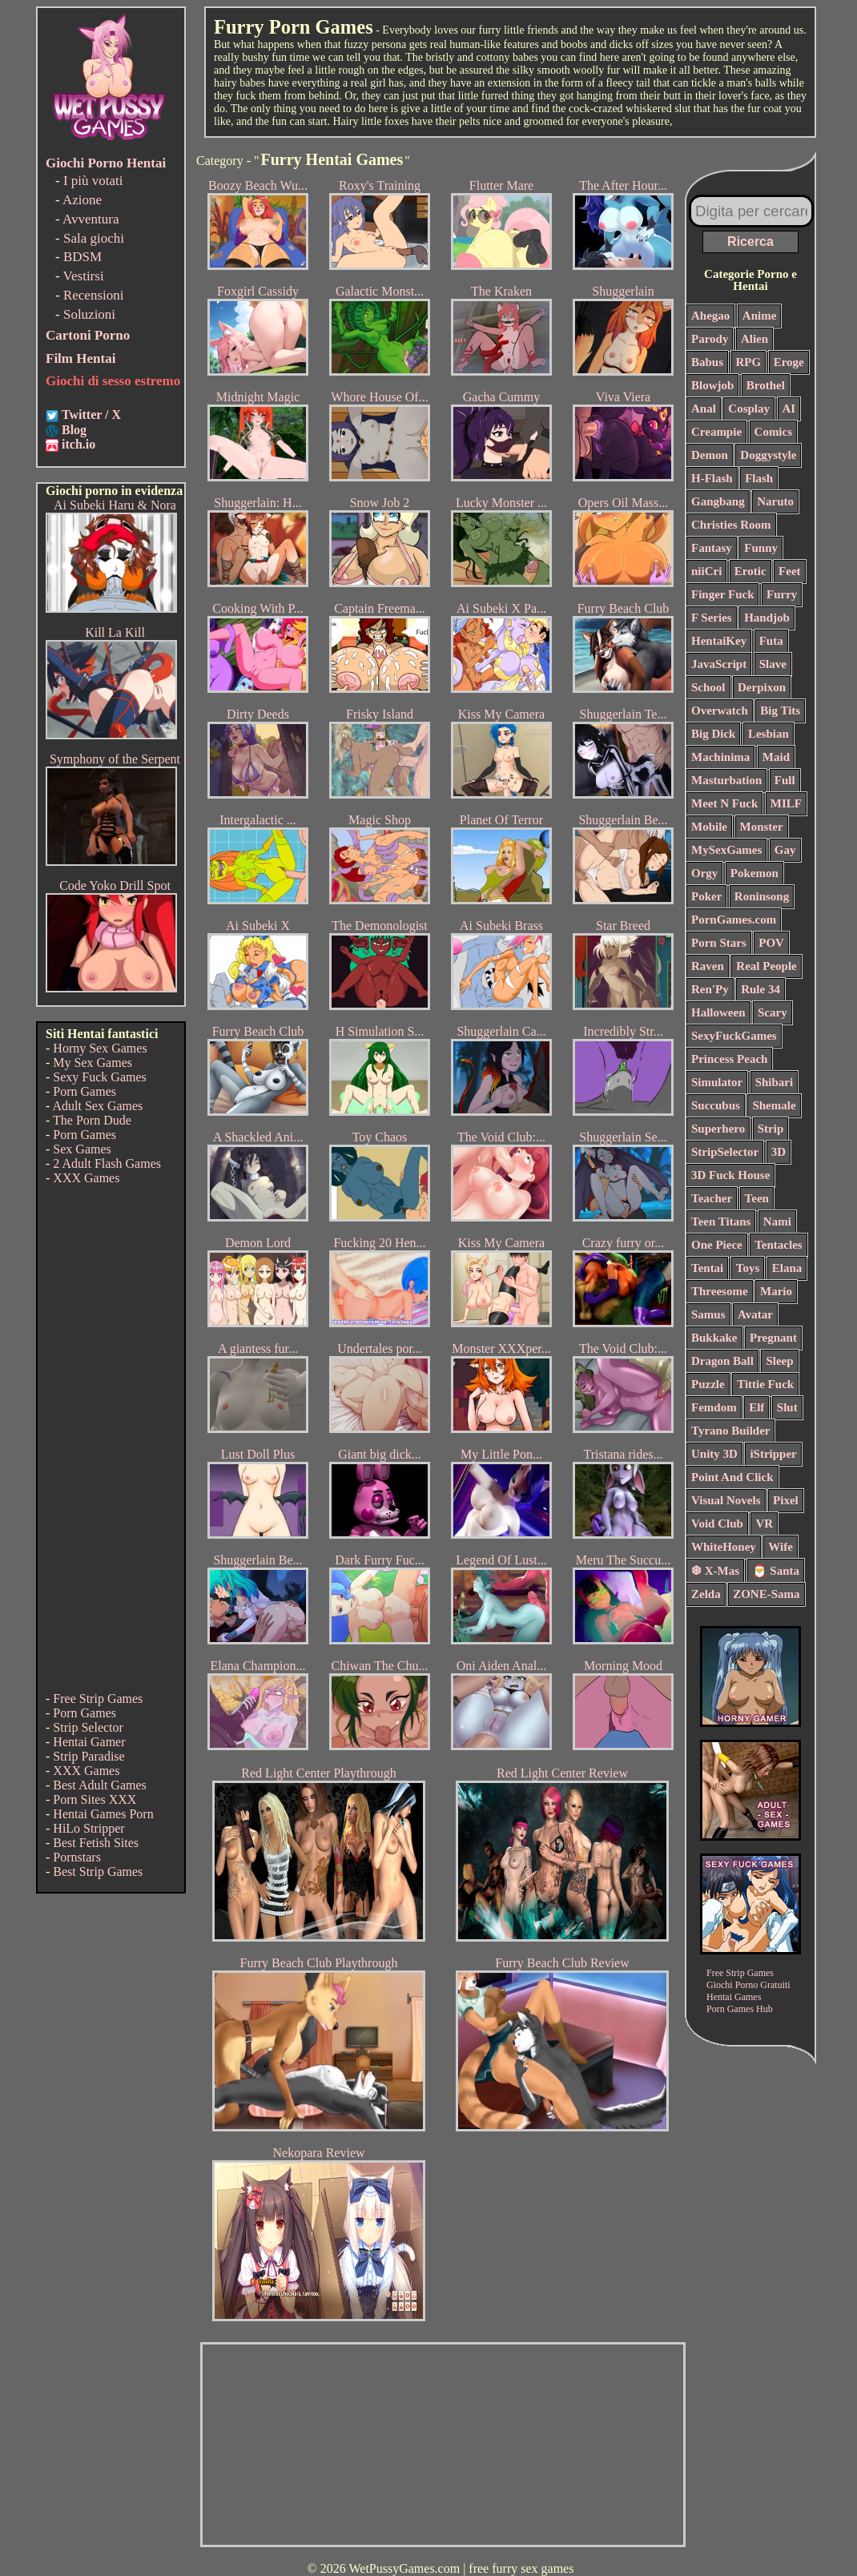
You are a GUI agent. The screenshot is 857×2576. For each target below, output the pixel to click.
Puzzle (708, 1384)
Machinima (720, 757)
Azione (82, 199)
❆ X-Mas (715, 1570)
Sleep (779, 1360)
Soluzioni (89, 314)
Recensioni (93, 295)
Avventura (90, 219)
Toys (747, 1268)
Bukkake (714, 1337)
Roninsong (761, 896)
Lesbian (768, 733)
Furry (781, 594)
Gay (785, 849)
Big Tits (780, 710)
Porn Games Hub (739, 2009)
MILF (786, 803)
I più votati (93, 180)
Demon (709, 455)
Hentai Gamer (89, 1742)
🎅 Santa (775, 1570)
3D (778, 1151)
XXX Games (86, 1178)
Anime (759, 315)
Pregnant (773, 1337)
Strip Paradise (88, 1756)
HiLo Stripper (88, 1828)
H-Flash (712, 478)
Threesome (719, 1291)
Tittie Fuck (765, 1384)
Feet (789, 571)
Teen (757, 1198)
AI (789, 408)
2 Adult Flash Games (107, 1163)
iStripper (773, 1453)
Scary (772, 1012)
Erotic (750, 571)
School (708, 687)
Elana (787, 1268)
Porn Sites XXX (94, 1799)
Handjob (767, 617)
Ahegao (710, 315)
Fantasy (711, 547)
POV (771, 942)
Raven (707, 966)
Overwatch (719, 710)
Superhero (718, 1128)
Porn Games (84, 1091)
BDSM (82, 256)
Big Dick (713, 733)
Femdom (714, 1407)
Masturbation (726, 780)
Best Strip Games (98, 1871)
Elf (756, 1407)
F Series (711, 617)
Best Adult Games (99, 1785)
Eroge (789, 362)
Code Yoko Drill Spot (115, 885)
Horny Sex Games (100, 1048)
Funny (761, 547)
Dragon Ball (722, 1360)
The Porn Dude (92, 1120)
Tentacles (778, 1244)
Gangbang (718, 501)
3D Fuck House (730, 1175)
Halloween (718, 1012)
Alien (754, 338)
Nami (777, 1221)
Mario (776, 1291)
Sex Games (82, 1149)
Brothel (765, 385)
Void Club (717, 1523)
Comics (773, 431)
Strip (771, 1128)
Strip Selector (88, 1727)
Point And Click (732, 1477)
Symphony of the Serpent (115, 759)
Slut (787, 1407)
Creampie (716, 431)
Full (785, 780)
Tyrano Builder (730, 1430)
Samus (708, 1314)
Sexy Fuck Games (99, 1077)
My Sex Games (92, 1062)
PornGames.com (733, 919)
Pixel (786, 1500)
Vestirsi (83, 276)
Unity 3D (714, 1453)
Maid (776, 757)
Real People (766, 966)
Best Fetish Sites (96, 1842)
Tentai (707, 1268)
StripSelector (724, 1151)
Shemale (773, 1105)
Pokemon (754, 873)
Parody (709, 338)
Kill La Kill (115, 632)
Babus (707, 362)
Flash (759, 478)
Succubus (715, 1105)
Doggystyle (768, 455)
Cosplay (749, 408)
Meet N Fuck (724, 803)
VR (764, 1523)
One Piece (716, 1244)
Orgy (704, 873)
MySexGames (726, 849)
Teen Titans (720, 1221)
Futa (771, 640)
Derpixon (762, 687)
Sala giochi (93, 238)
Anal (703, 408)
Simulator (716, 1082)
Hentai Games (733, 1996)
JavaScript (718, 664)
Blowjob (712, 385)
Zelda (706, 1594)
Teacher (711, 1198)
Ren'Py (710, 989)
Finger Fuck (722, 594)
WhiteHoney (723, 1546)
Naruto (775, 501)
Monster (761, 826)
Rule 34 (760, 989)
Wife (780, 1546)
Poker (706, 896)
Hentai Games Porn (103, 1814)
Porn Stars (718, 942)
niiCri (706, 571)
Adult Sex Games (97, 1106)
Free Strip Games (98, 1698)
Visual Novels (726, 1500)
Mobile (709, 826)
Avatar (755, 1314)
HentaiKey (718, 640)
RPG (749, 362)
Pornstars (77, 1857)
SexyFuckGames (734, 1035)
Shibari (774, 1082)
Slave (773, 664)
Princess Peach (729, 1059)
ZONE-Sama (766, 1594)
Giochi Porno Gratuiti (748, 1984)
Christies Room (731, 524)
